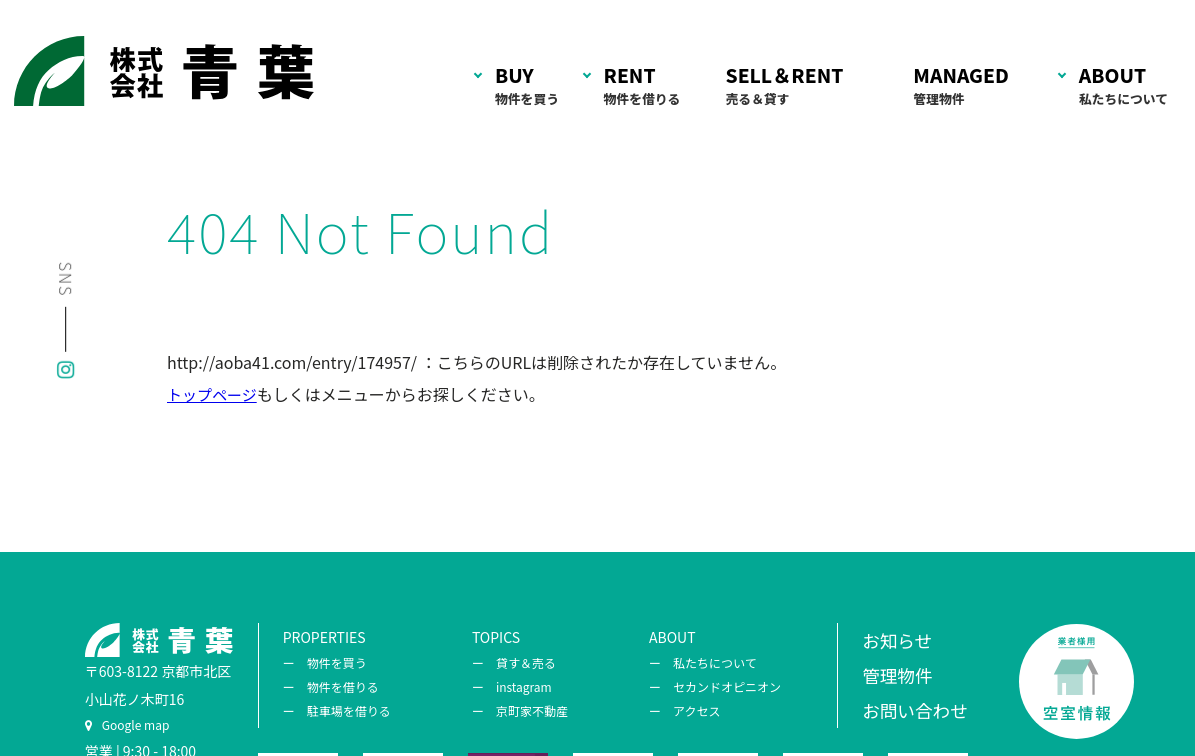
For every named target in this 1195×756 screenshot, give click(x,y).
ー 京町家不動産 (520, 710)
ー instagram (512, 686)
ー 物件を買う (325, 662)
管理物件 (897, 675)
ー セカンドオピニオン (715, 686)
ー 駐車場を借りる (337, 710)
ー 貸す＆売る (514, 662)
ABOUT (1123, 86)
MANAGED (960, 86)
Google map (127, 724)
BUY (527, 86)
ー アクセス (684, 710)
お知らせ (897, 640)
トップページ (212, 394)
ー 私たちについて (703, 662)
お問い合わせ (915, 710)
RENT (642, 86)
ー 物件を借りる (331, 686)
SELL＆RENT (785, 86)
